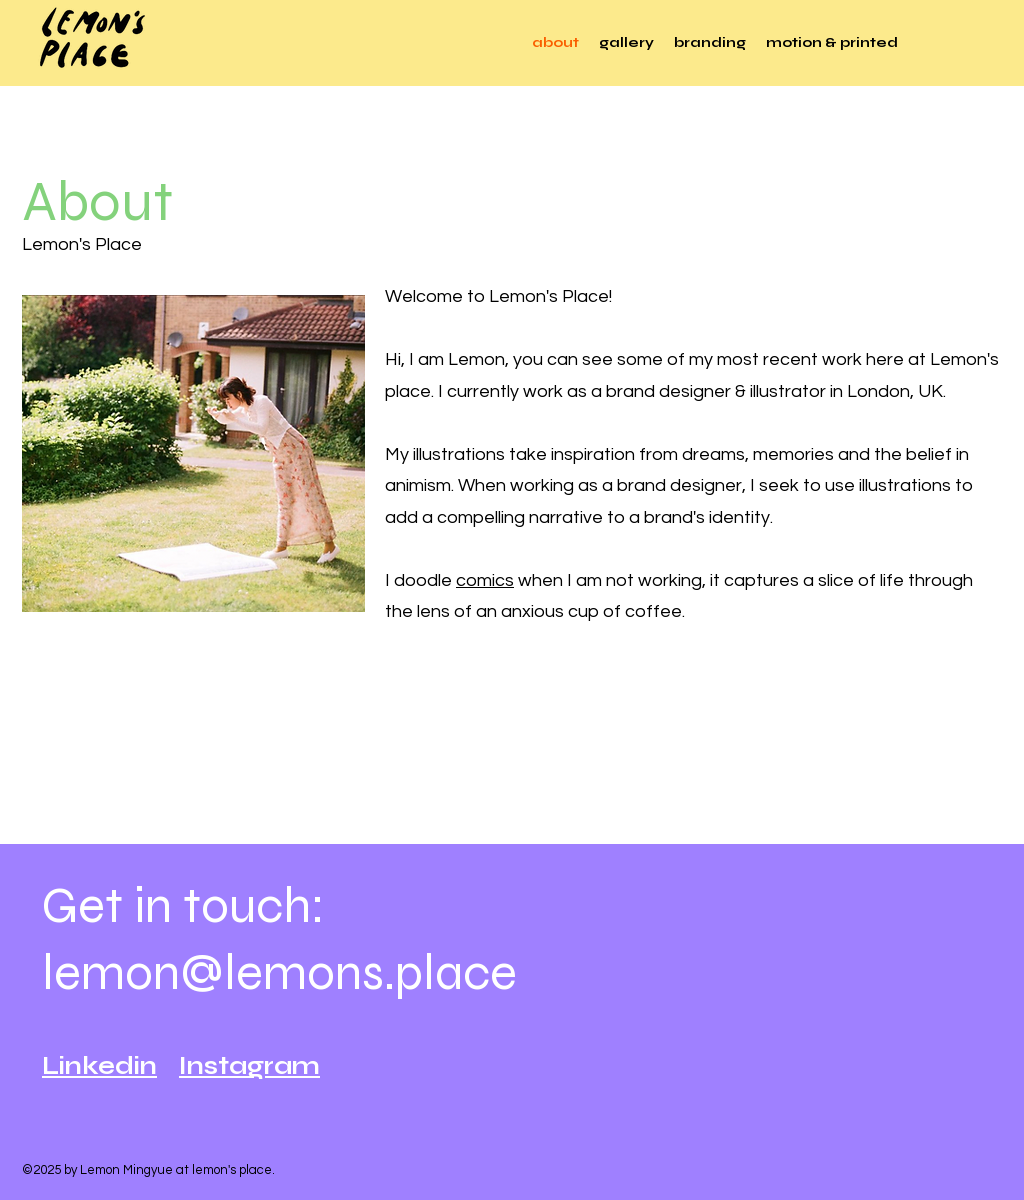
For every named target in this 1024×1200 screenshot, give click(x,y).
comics (485, 580)
